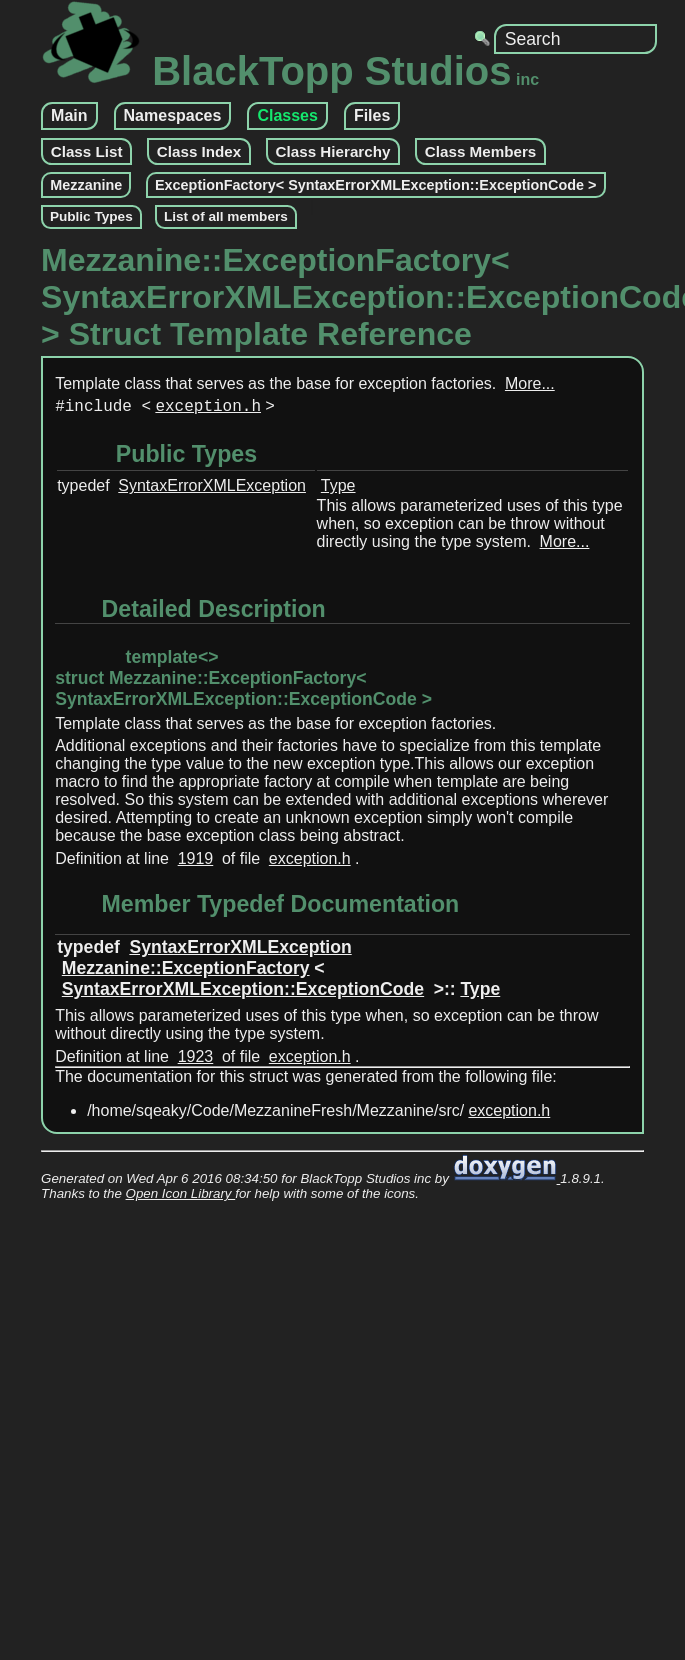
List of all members (226, 216)
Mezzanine (86, 185)
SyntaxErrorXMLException (212, 489)
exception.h (208, 409)
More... (530, 383)
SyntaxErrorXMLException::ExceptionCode (243, 993)
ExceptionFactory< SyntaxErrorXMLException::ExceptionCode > (375, 185)
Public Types (91, 216)
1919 (196, 862)
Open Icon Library (181, 1197)
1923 (196, 1060)
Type (338, 489)
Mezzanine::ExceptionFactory (186, 972)
